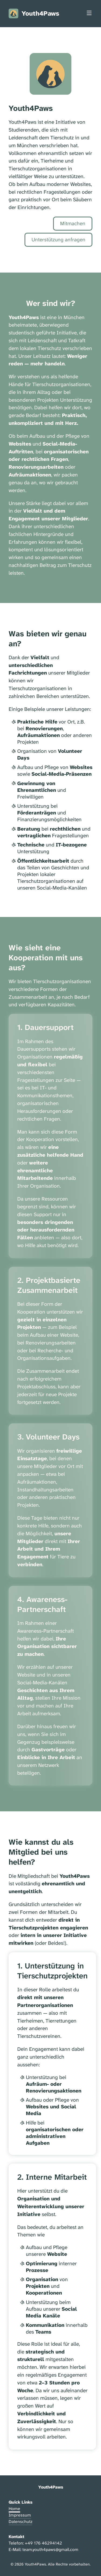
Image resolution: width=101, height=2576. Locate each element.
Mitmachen (72, 223)
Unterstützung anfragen (58, 239)
